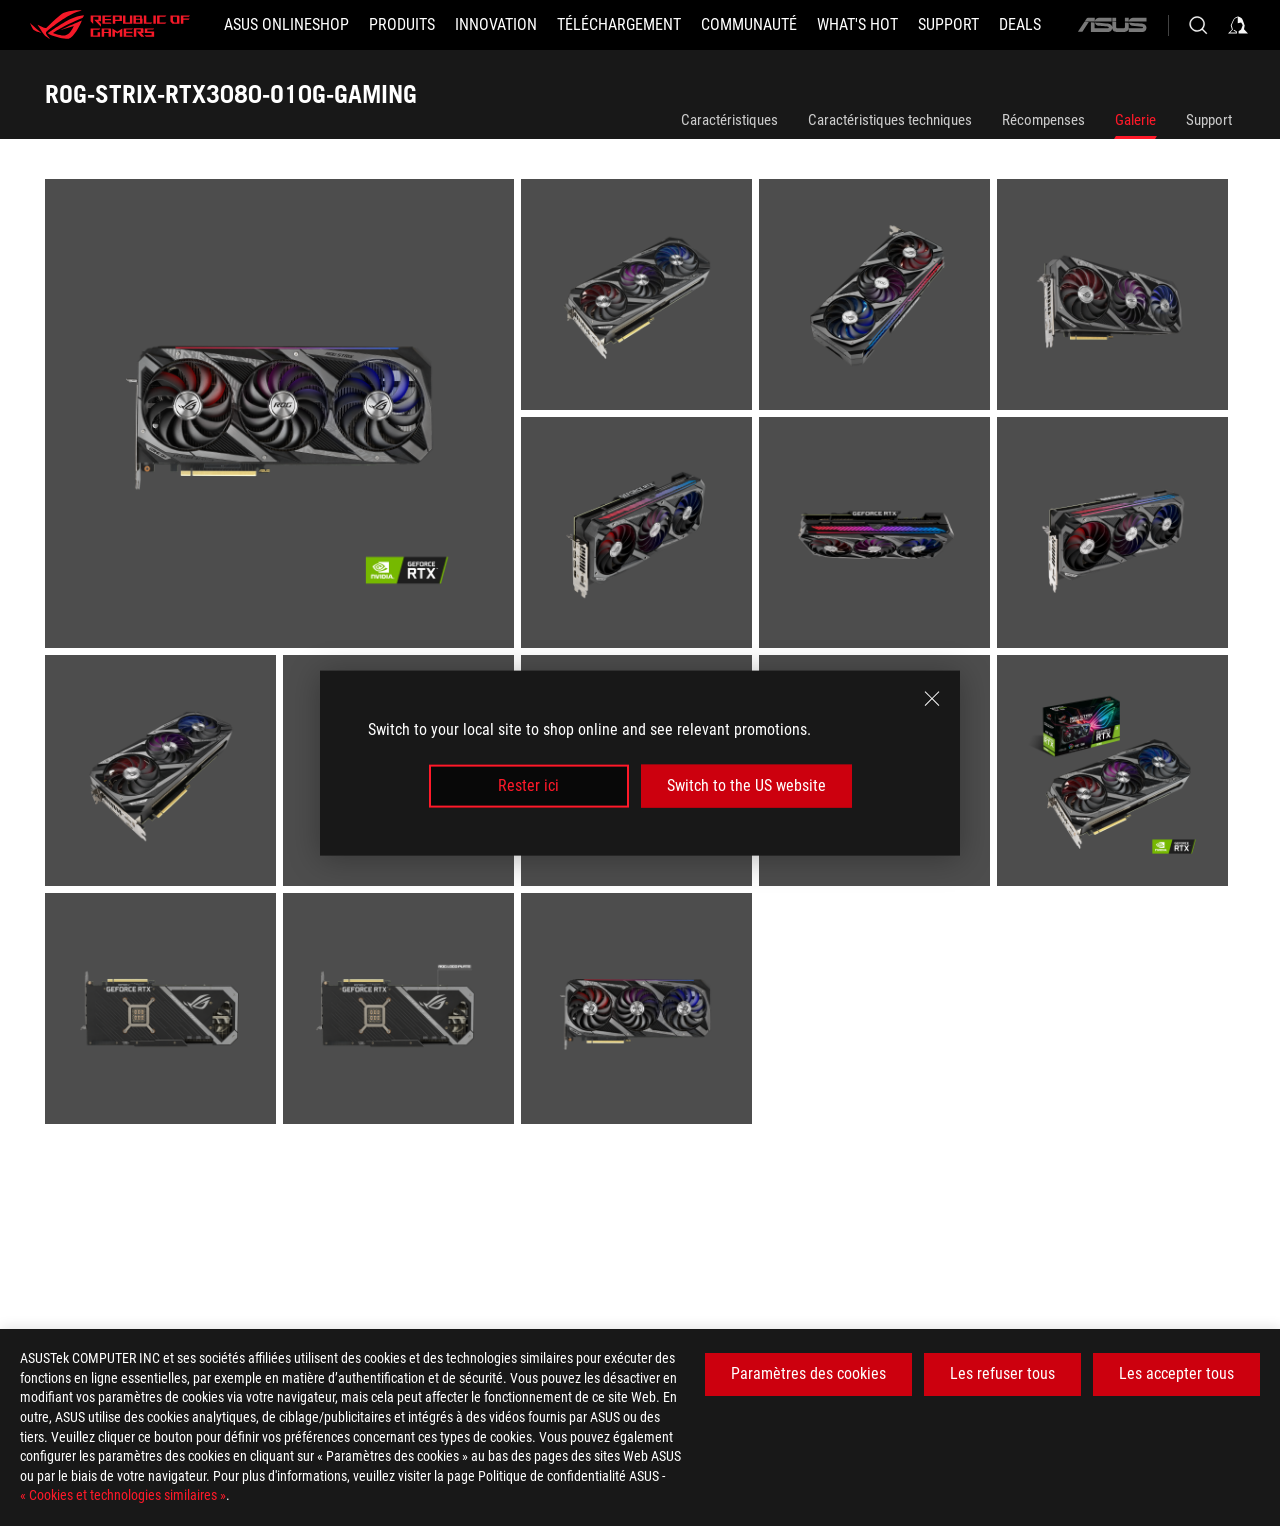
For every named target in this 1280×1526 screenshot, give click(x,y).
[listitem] (283, 417)
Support (1209, 120)
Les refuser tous (1002, 1373)
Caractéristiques (729, 120)
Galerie (1135, 120)
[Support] (948, 25)
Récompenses (1043, 120)
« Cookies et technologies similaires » (123, 1495)
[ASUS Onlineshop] (286, 25)
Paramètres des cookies (808, 1373)
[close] (932, 699)
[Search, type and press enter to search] (1198, 25)
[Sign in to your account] (1238, 25)
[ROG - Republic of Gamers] (110, 25)
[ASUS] (1112, 25)
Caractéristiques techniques (890, 120)
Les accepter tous (1176, 1373)
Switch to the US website (746, 785)
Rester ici (528, 785)
